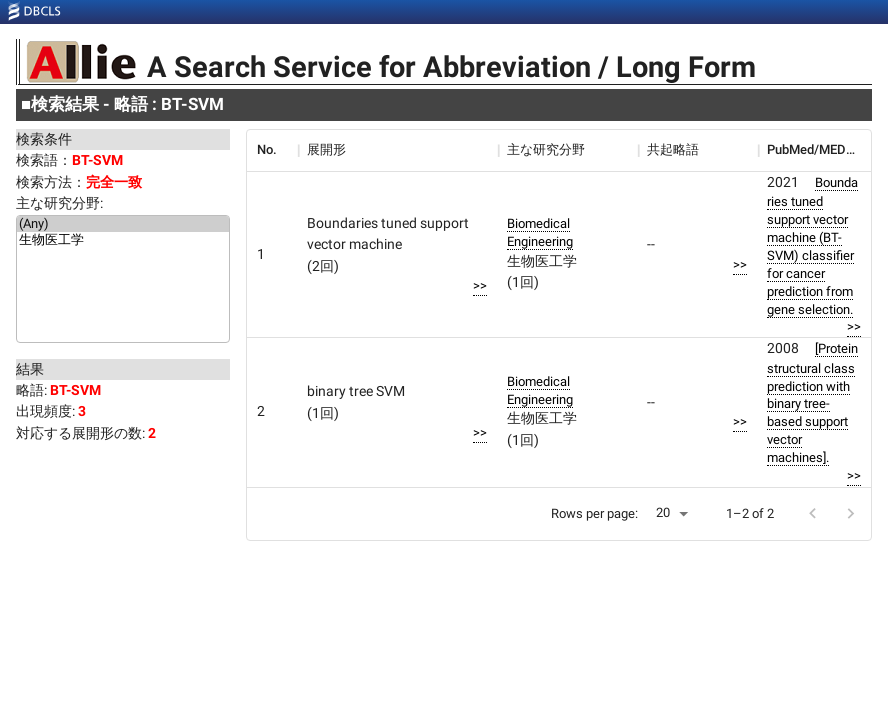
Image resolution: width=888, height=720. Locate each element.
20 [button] (663, 512)
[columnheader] (272, 150)
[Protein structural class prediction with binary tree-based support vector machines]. (812, 403)
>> (480, 285)
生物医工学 (123, 241)
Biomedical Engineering (540, 232)
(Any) (123, 224)
